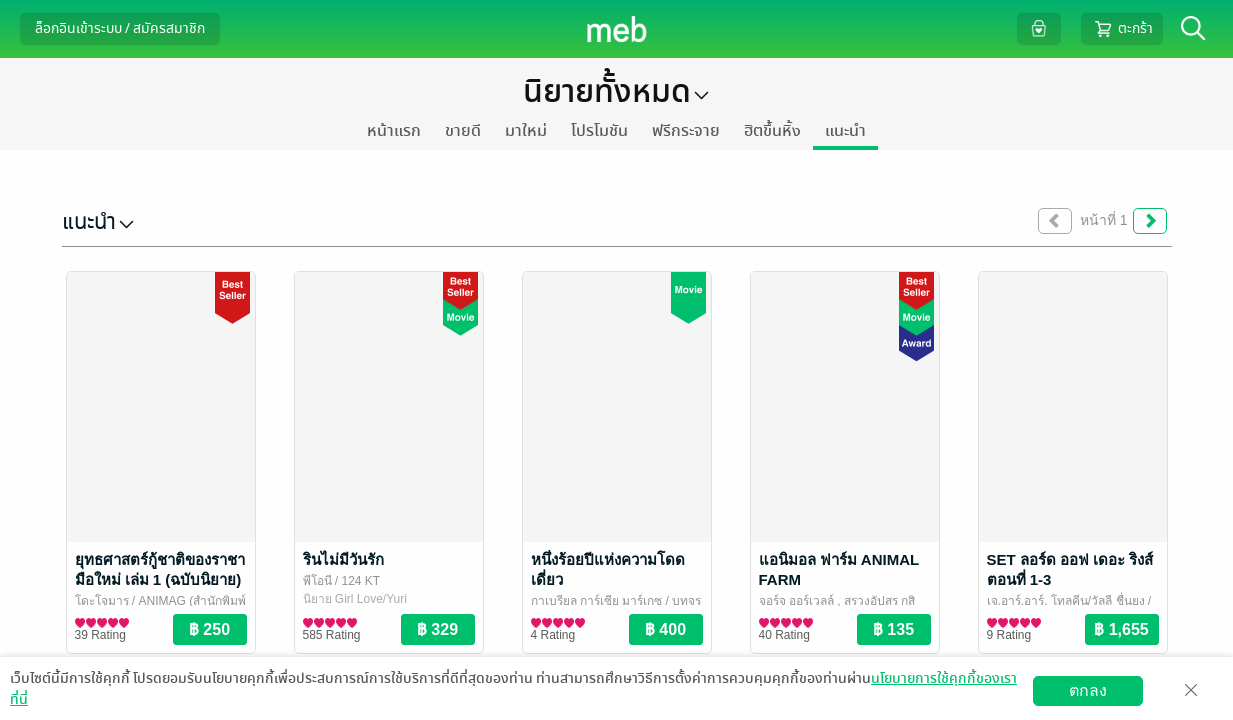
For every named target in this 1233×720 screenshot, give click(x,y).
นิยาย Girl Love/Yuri (355, 599)
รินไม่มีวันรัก (343, 559)
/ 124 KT (356, 581)
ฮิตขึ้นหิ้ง (772, 131)
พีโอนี (317, 581)
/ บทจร (681, 601)
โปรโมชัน (599, 131)
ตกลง (1088, 690)
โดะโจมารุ (102, 601)
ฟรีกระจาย (686, 131)
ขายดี (463, 131)
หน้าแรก (394, 131)
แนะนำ (845, 131)
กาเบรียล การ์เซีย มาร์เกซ (597, 601)
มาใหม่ (526, 131)
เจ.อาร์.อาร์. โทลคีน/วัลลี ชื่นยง (1066, 601)
